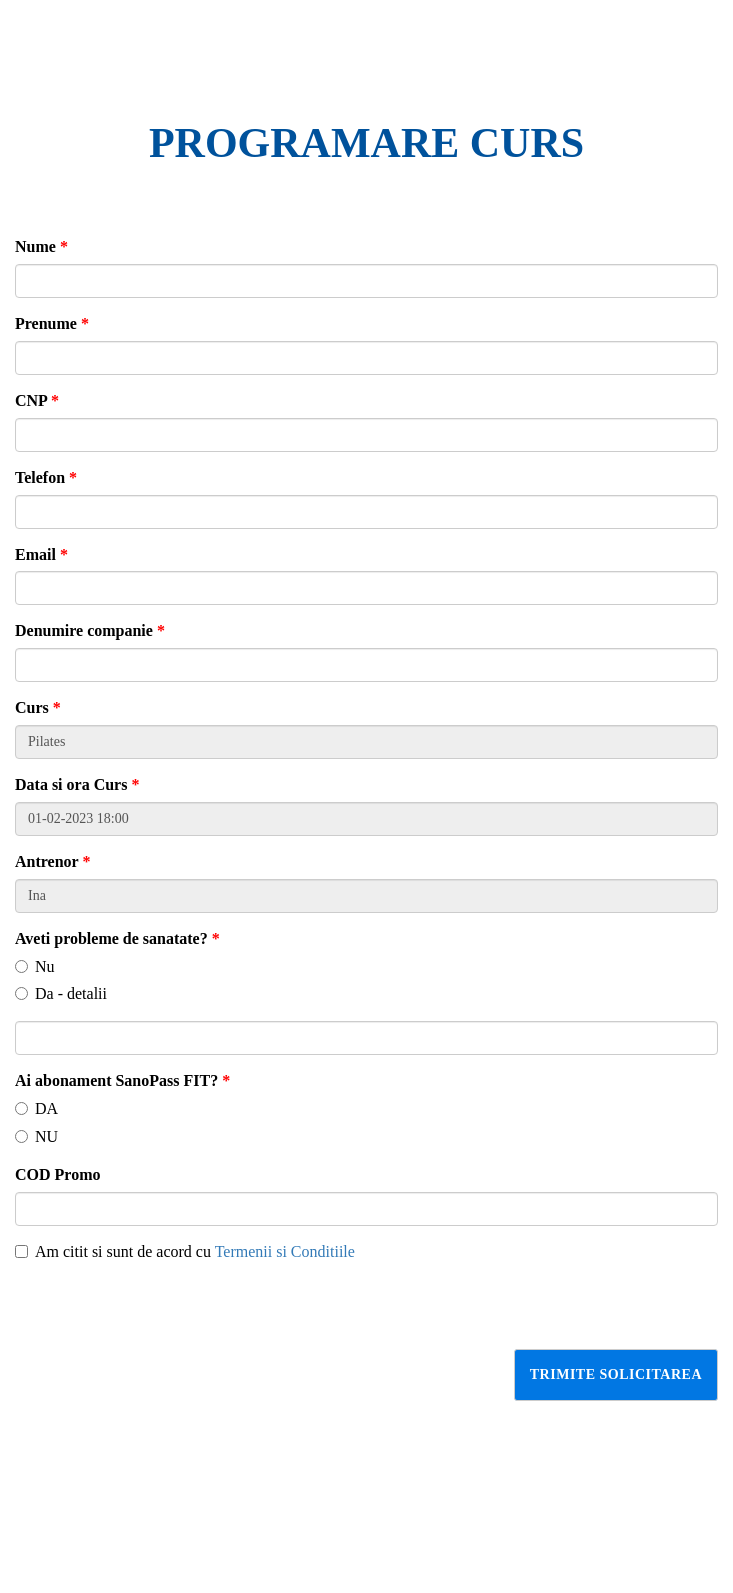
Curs (38, 707)
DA (36, 1108)
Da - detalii (61, 993)
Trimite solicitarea (616, 1374)
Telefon (46, 477)
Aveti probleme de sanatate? (117, 938)
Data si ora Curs (77, 784)
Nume (41, 246)
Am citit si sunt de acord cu (185, 1251)
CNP (37, 400)
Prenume (52, 323)
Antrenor (52, 861)
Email (41, 554)
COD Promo (57, 1174)
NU (36, 1136)
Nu (35, 966)
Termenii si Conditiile (285, 1251)
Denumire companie (90, 630)
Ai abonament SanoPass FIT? (122, 1080)
